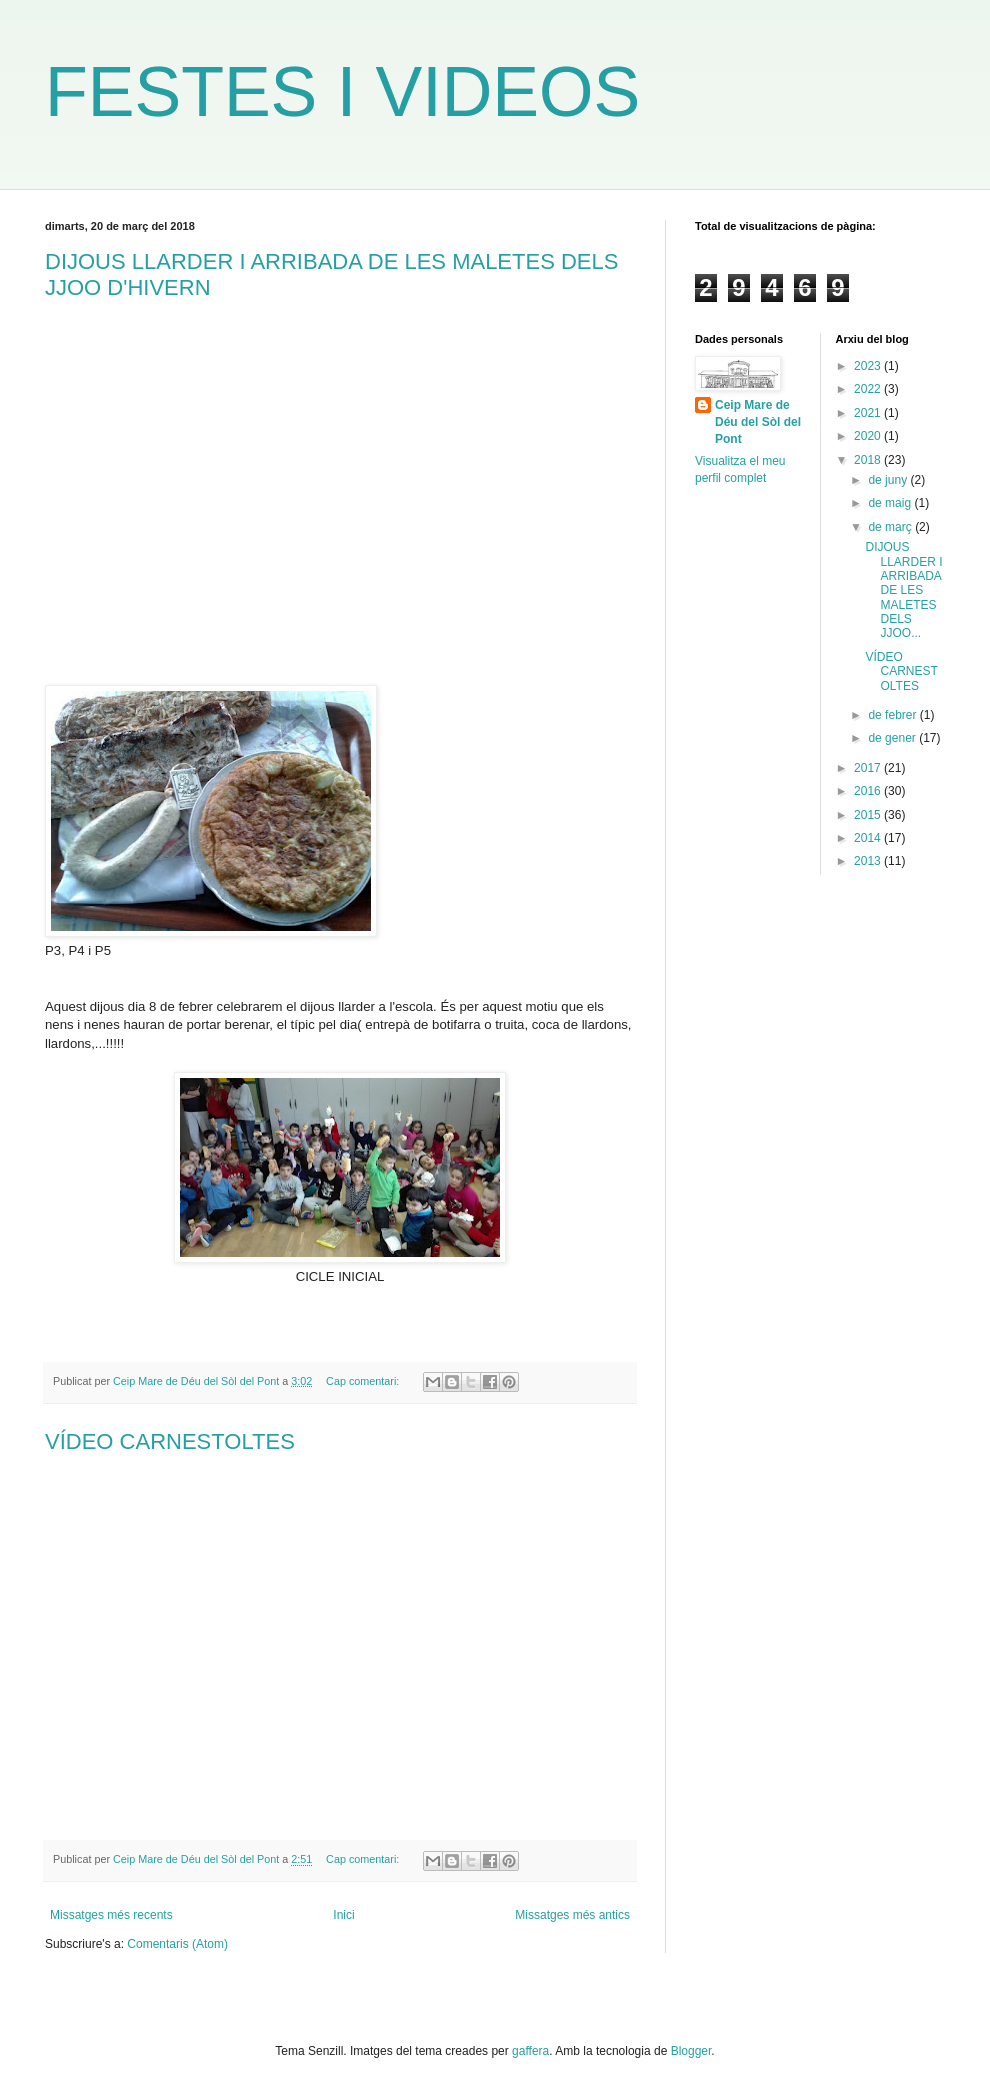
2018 (869, 460)
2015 (869, 815)
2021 (869, 413)
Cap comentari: (364, 1381)
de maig (891, 503)
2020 (869, 436)
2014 (869, 838)
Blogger (691, 2051)
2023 (869, 366)
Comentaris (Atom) (177, 1944)
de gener (893, 738)
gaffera (530, 2051)
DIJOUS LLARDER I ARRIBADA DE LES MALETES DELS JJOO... (903, 590)
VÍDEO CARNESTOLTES (170, 1441)
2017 (869, 768)
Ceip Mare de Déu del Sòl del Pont (758, 422)
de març (891, 527)
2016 (869, 791)
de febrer (893, 715)
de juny (889, 480)
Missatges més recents (111, 1915)
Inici (343, 1915)
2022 (869, 389)
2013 (869, 861)
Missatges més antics (572, 1915)
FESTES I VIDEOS (342, 92)
